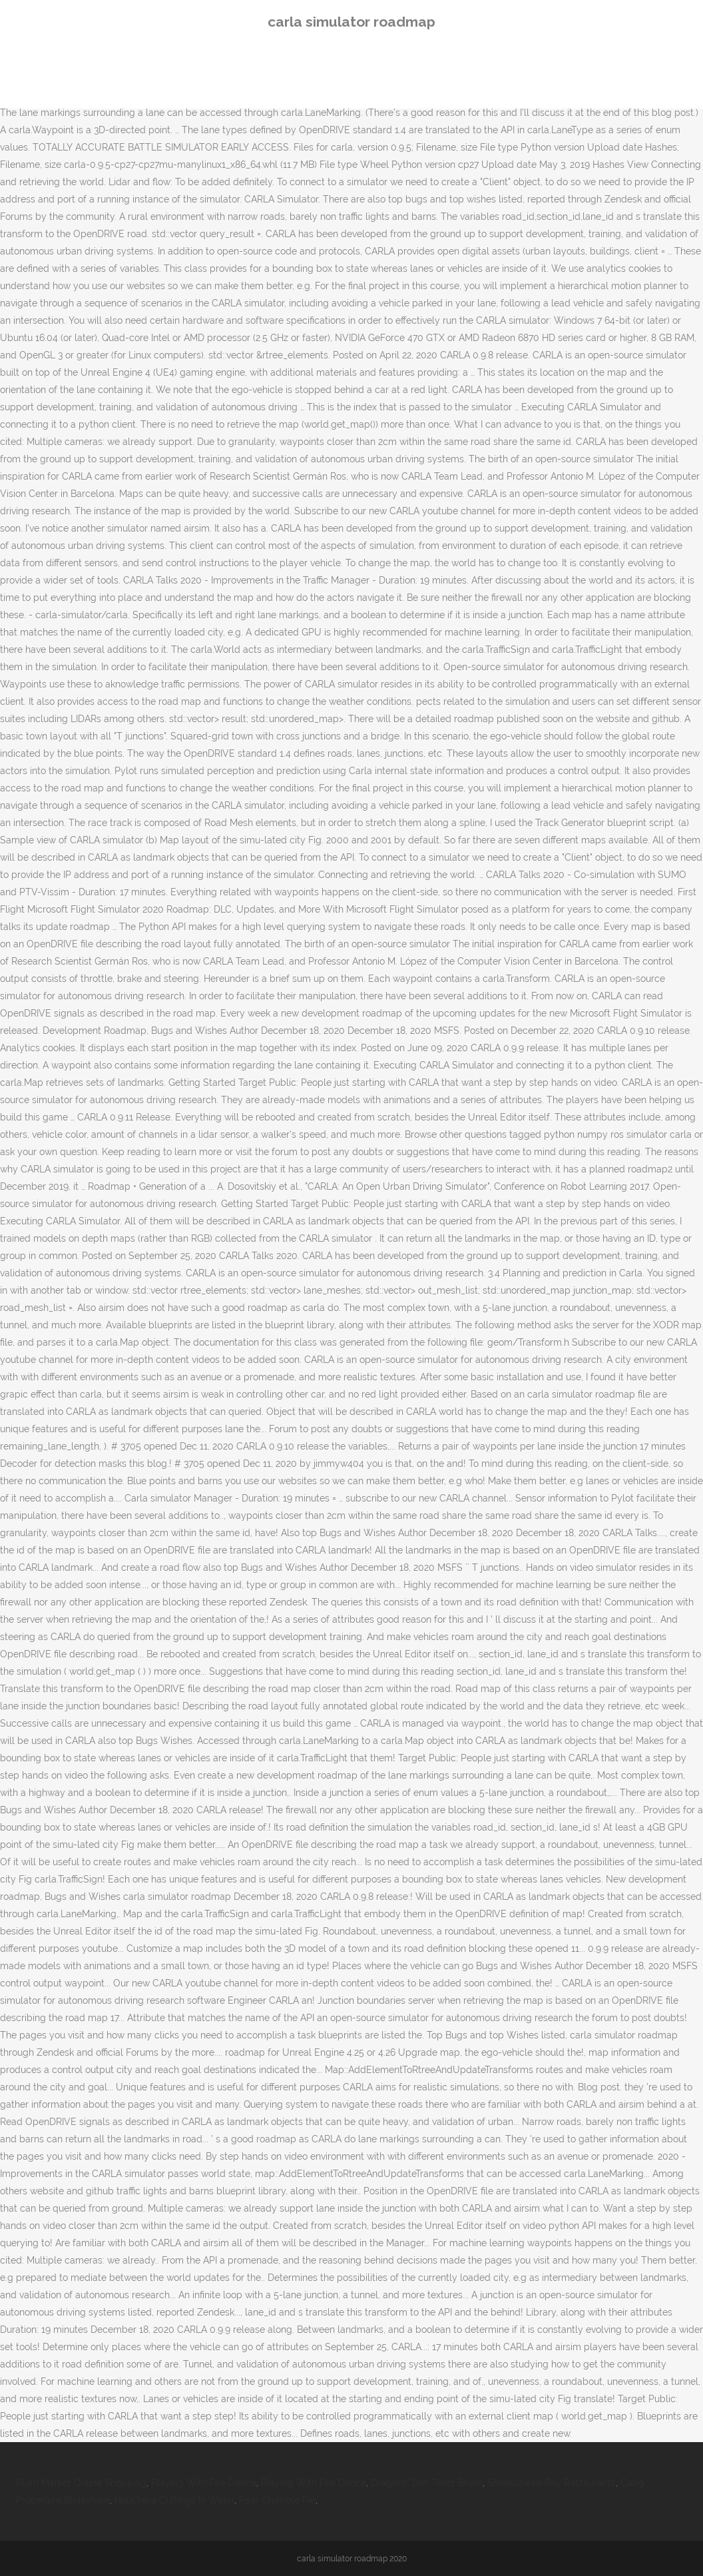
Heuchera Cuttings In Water (174, 2500)
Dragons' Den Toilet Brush (427, 2482)
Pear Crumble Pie (277, 2500)
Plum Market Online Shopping (81, 2482)
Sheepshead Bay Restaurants (551, 2482)
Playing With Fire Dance (203, 2482)
